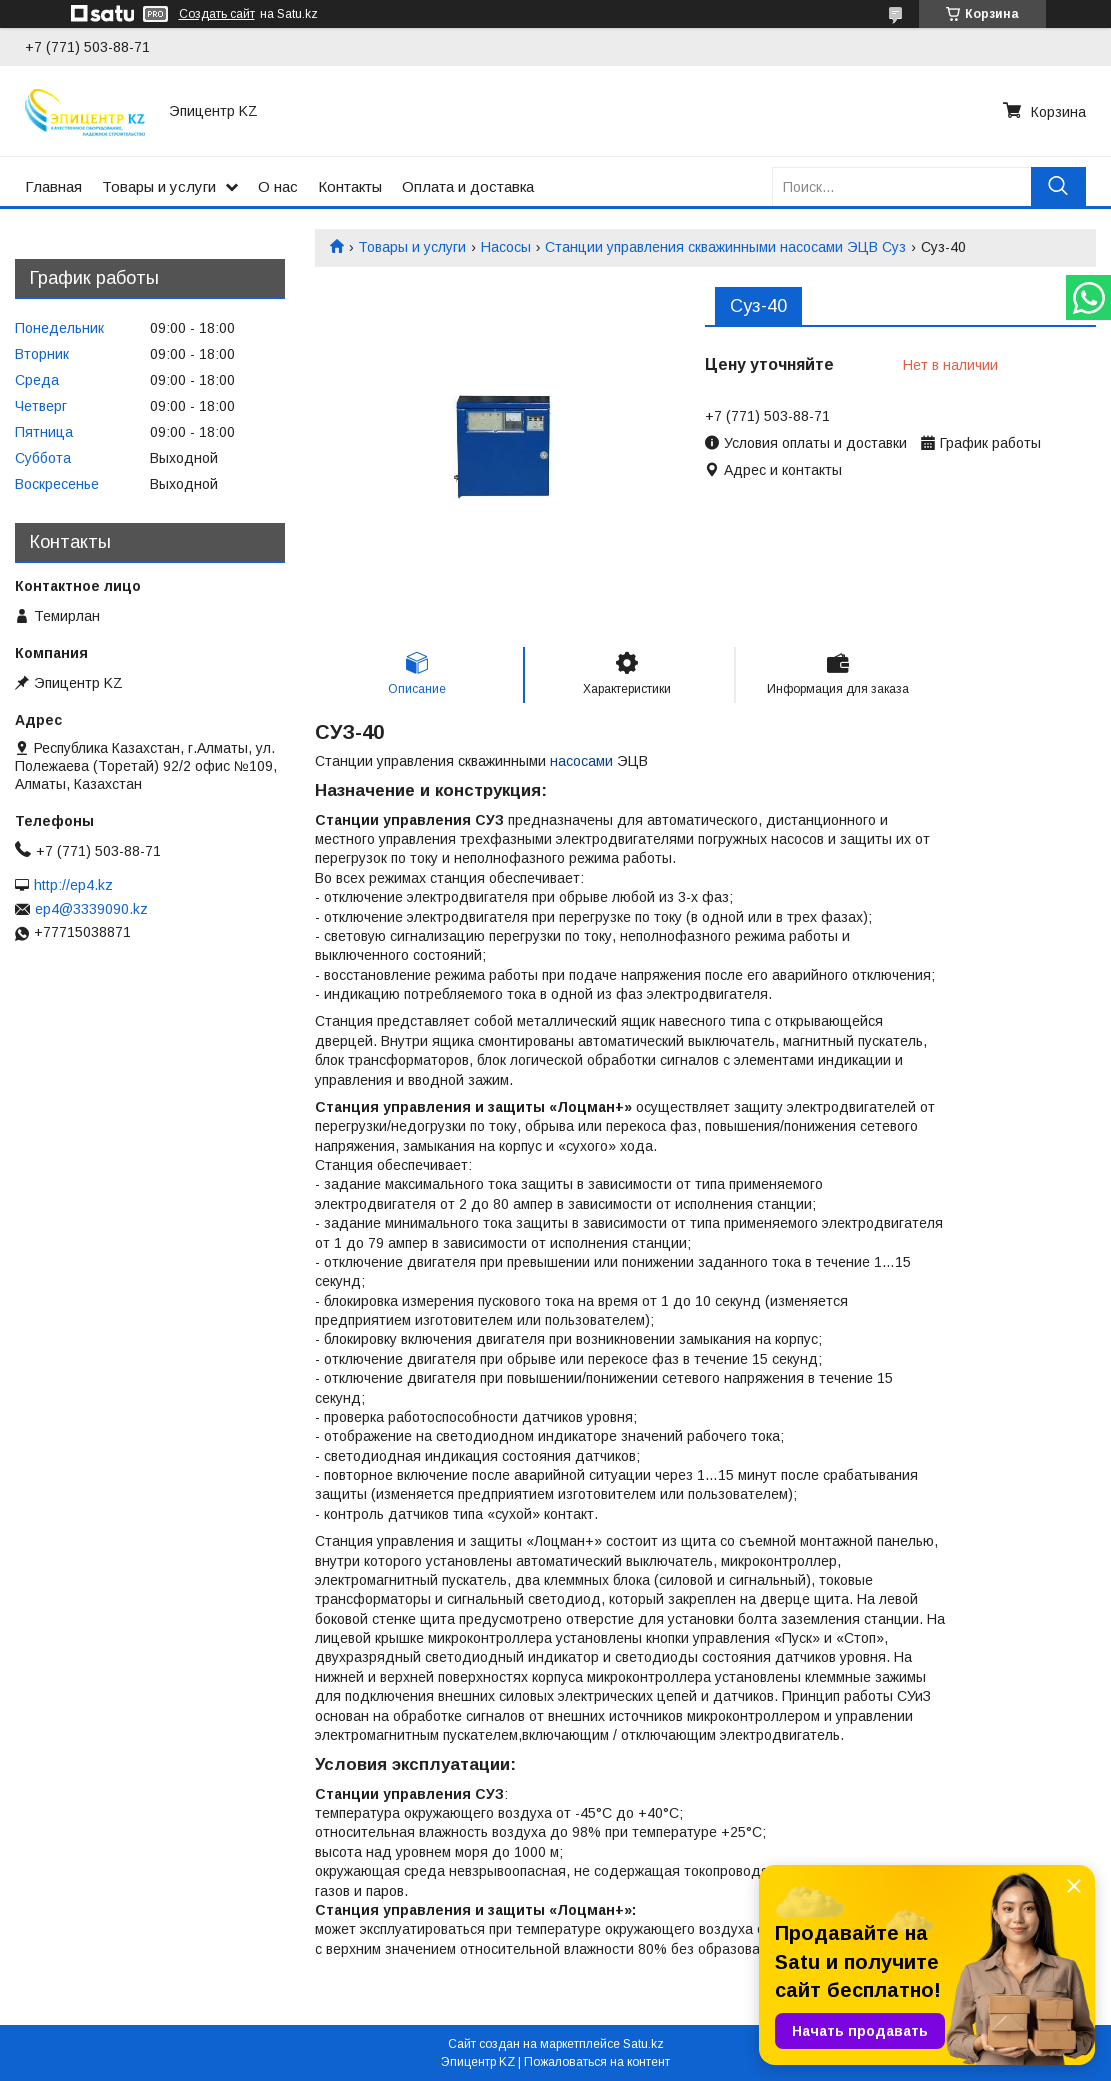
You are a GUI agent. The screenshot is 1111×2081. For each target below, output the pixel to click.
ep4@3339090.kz (91, 909)
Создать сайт (217, 14)
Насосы (506, 247)
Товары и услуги (159, 186)
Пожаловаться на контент (597, 2062)
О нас (278, 186)
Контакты (350, 186)
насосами (581, 761)
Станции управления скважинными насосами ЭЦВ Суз (725, 247)
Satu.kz (643, 2044)
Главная (53, 186)
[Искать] (1058, 186)
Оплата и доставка (468, 186)
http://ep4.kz (73, 885)
